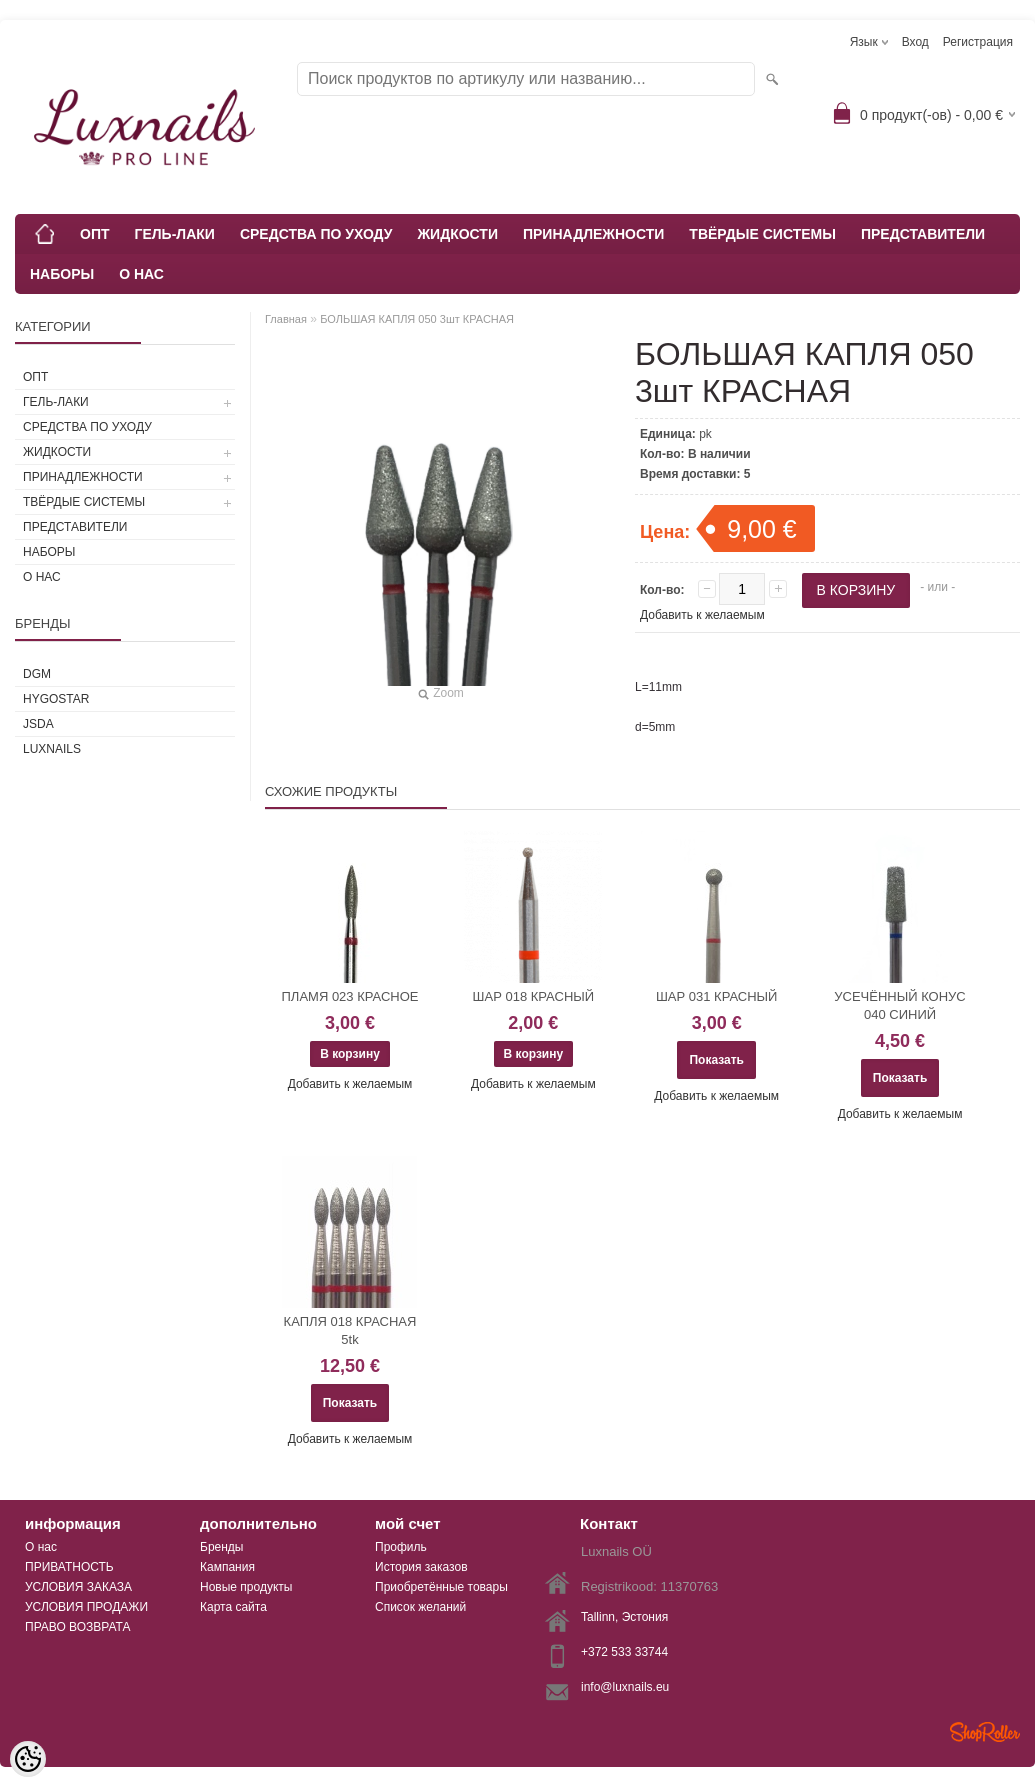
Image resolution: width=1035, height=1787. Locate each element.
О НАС (141, 274)
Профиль (401, 1547)
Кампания (227, 1567)
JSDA (38, 724)
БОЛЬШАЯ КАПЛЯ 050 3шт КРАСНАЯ (417, 319)
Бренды (221, 1547)
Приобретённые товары (441, 1587)
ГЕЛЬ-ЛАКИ (175, 234)
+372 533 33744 (624, 1652)
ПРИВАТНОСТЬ (69, 1567)
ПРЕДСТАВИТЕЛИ (923, 234)
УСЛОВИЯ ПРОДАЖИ (86, 1607)
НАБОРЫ (62, 274)
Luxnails (52, 749)
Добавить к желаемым (702, 615)
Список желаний (420, 1607)
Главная (286, 319)
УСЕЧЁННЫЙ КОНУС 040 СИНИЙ (899, 1005)
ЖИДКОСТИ (457, 234)
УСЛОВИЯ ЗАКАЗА (78, 1587)
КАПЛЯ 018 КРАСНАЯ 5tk (350, 1330)
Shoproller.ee (985, 1732)
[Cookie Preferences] (28, 1759)
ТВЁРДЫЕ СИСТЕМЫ (762, 234)
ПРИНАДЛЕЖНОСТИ (593, 234)
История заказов (421, 1567)
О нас (41, 1547)
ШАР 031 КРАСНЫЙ (717, 996)
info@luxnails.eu (625, 1687)
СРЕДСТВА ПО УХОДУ (316, 234)
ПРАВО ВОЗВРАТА (78, 1627)
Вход (915, 42)
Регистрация (978, 42)
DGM (37, 674)
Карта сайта (233, 1607)
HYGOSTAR (56, 699)
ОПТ (95, 234)
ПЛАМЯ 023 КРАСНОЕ (350, 996)
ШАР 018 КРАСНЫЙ (534, 996)
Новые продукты (246, 1587)
